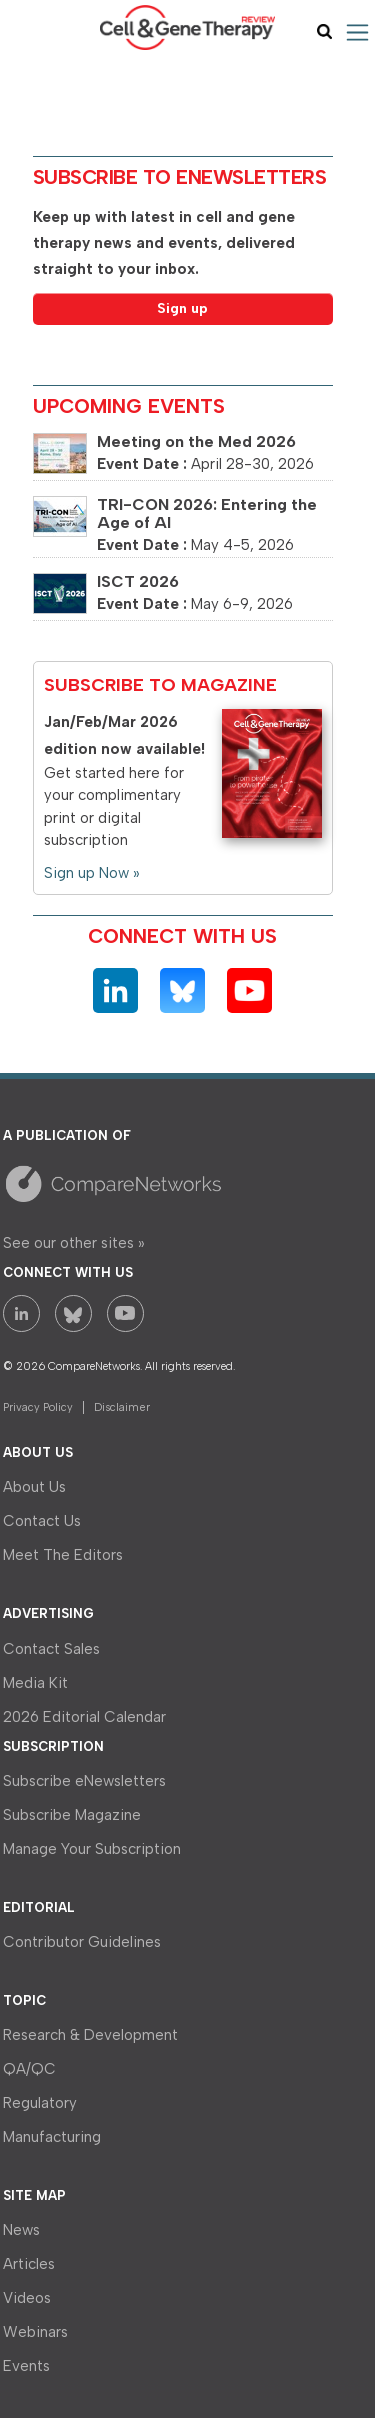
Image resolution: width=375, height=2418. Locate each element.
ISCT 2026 (138, 581)
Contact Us (42, 1521)
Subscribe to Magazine (160, 685)
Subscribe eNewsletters (84, 1781)
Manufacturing (52, 2137)
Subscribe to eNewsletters (180, 177)
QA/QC (29, 2069)
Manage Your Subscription (92, 1849)
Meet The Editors (63, 1555)
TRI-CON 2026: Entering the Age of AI (207, 513)
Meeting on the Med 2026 (196, 441)
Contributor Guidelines (82, 1942)
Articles (29, 2264)
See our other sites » (74, 1243)
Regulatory (40, 2103)
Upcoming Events (129, 406)
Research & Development (90, 2035)
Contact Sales (51, 1649)
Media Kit (35, 1683)
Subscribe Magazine (72, 1815)
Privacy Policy (38, 1407)
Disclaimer (122, 1407)
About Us (34, 1487)
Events (26, 2366)
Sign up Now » (92, 873)
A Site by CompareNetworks (178, 1183)
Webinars (35, 2332)
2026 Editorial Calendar (84, 1717)
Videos (27, 2298)
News (21, 2230)
